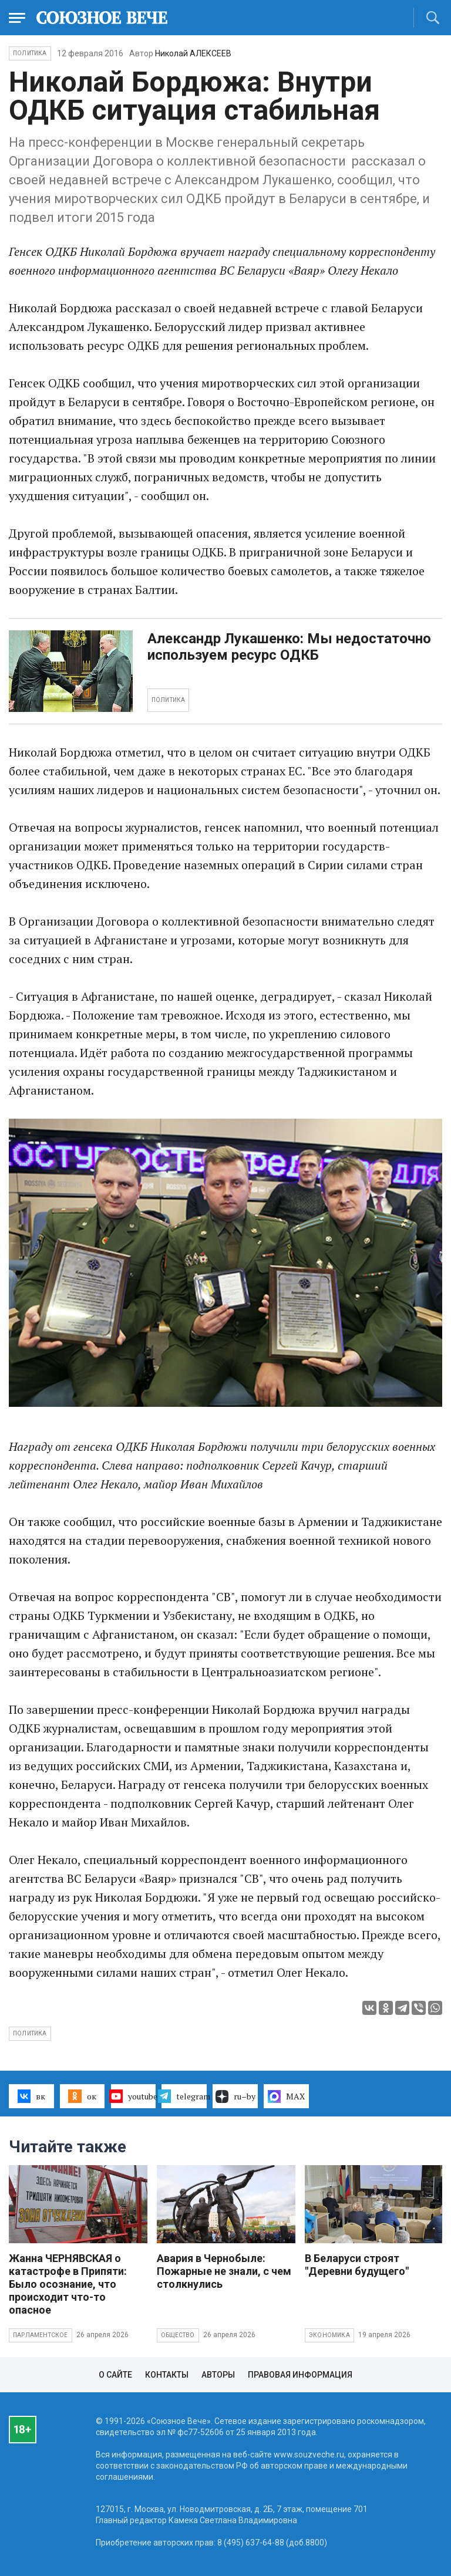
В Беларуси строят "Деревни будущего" (357, 2264)
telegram (184, 2095)
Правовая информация (300, 2374)
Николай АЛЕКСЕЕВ (193, 53)
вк (31, 2095)
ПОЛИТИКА (169, 700)
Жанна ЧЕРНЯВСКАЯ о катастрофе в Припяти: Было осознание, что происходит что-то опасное (68, 2284)
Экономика (329, 2335)
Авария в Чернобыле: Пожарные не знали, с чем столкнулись (224, 2271)
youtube (133, 2095)
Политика (30, 53)
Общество (178, 2335)
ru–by (235, 2096)
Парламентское (40, 2335)
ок (82, 2095)
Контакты (167, 2374)
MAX (286, 2096)
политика (30, 2033)
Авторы (218, 2374)
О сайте (115, 2374)
